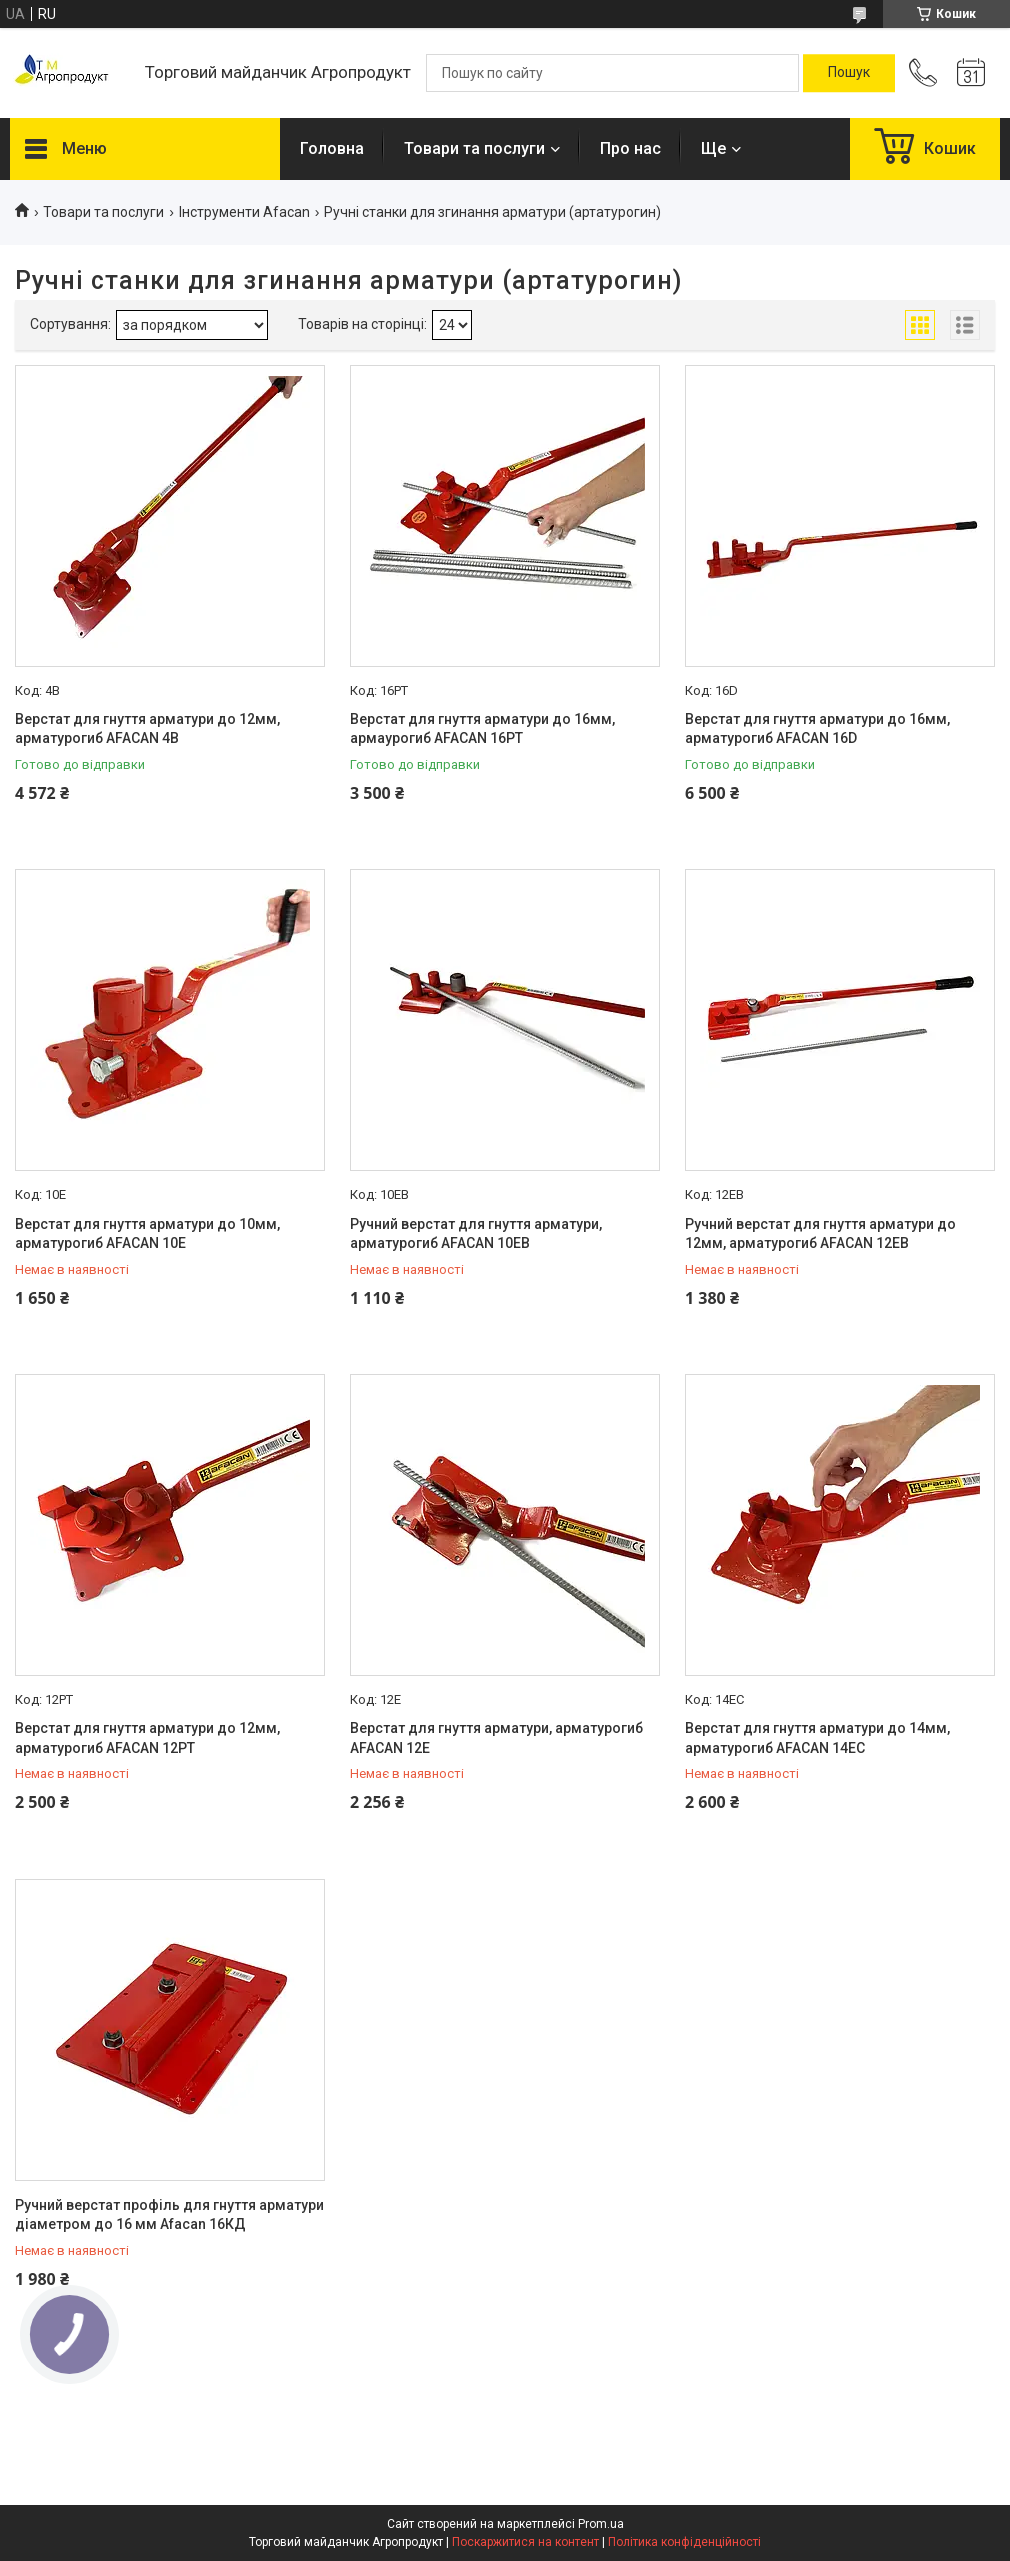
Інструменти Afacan (244, 212)
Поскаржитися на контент (525, 2542)
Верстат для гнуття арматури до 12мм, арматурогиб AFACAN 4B (147, 729)
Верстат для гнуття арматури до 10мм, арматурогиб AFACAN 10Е (147, 1234)
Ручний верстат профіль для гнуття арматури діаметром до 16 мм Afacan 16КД (169, 2215)
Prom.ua (601, 2524)
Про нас (630, 148)
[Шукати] (849, 73)
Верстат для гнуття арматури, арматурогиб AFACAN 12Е (496, 1738)
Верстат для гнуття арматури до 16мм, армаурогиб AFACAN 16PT (482, 729)
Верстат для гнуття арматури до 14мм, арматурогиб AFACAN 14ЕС (817, 1738)
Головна (332, 148)
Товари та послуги (474, 148)
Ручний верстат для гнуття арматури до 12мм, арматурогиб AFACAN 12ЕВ (820, 1234)
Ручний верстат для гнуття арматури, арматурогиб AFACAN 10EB (476, 1234)
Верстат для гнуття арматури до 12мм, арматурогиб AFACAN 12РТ (147, 1738)
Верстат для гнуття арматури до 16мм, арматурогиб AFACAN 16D (817, 729)
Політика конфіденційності (684, 2542)
